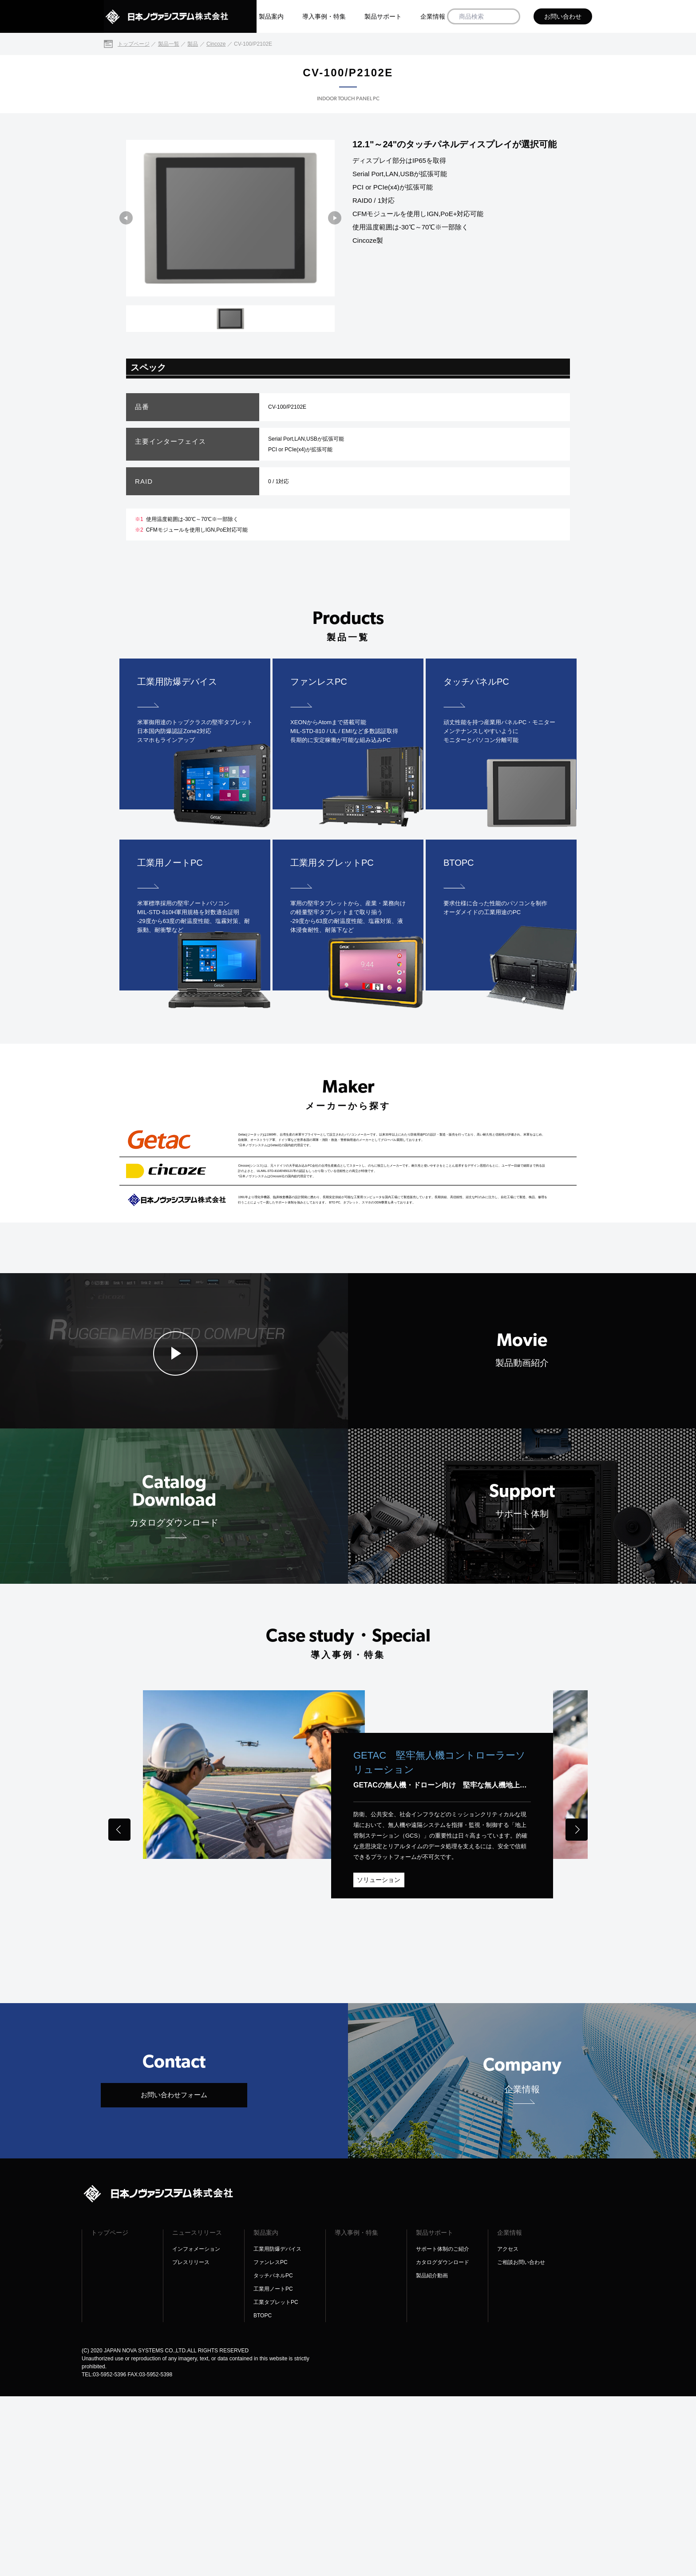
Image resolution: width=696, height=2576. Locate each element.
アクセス (507, 2429)
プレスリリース (191, 2442)
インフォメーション (196, 2429)
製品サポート (383, 16)
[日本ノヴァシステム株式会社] (180, 16)
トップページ (109, 2412)
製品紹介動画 (432, 2455)
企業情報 (432, 16)
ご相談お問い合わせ (521, 2442)
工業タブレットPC (275, 2482)
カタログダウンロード (442, 2442)
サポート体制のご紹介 (442, 2429)
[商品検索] (510, 16)
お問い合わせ (562, 16)
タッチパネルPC (273, 2455)
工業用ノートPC (273, 2469)
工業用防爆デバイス (277, 2429)
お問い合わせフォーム (174, 2274)
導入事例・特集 (324, 16)
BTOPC (262, 2495)
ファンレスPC (270, 2442)
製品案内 (271, 16)
